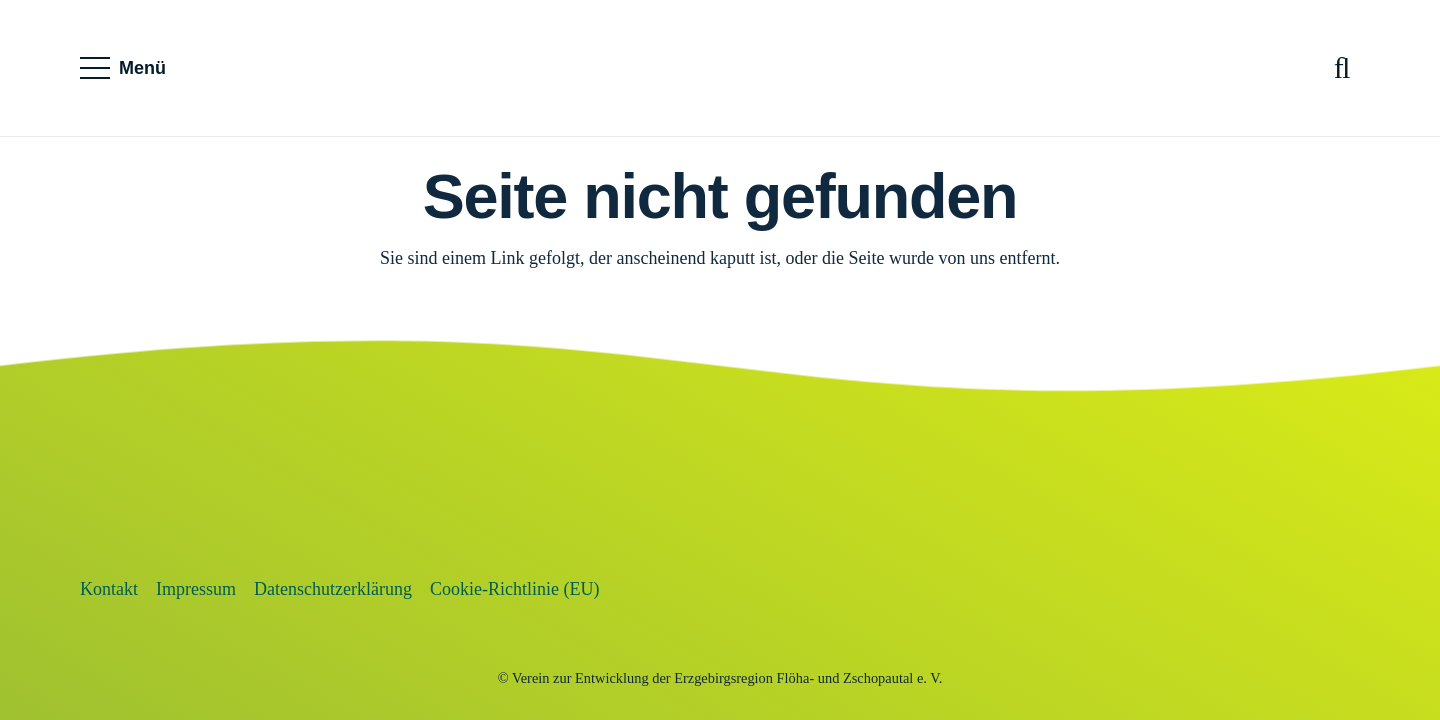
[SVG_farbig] (719, 68)
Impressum (196, 589)
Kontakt (109, 589)
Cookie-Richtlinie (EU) (514, 589)
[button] (123, 68)
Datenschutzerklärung (333, 589)
